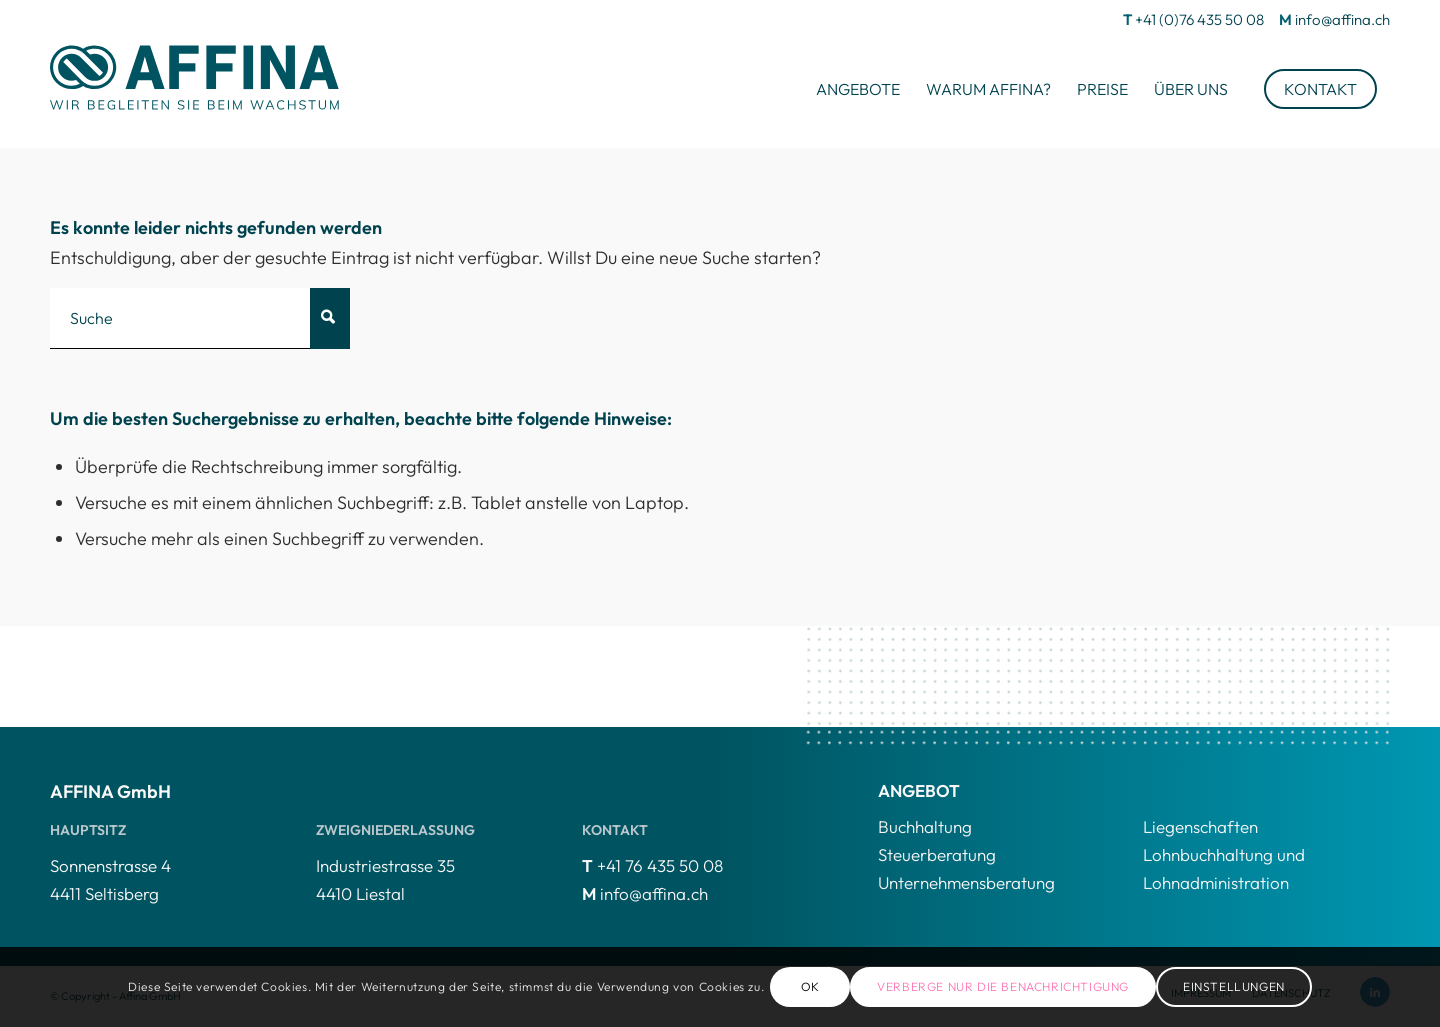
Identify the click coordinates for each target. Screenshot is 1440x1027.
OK (810, 986)
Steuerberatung (937, 854)
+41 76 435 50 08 (660, 865)
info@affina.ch (1342, 19)
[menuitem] (858, 89)
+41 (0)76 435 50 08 (1199, 19)
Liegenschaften (1200, 826)
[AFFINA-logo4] (195, 76)
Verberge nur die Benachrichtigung (1003, 986)
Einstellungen (1234, 986)
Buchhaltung (925, 826)
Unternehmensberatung (966, 882)
